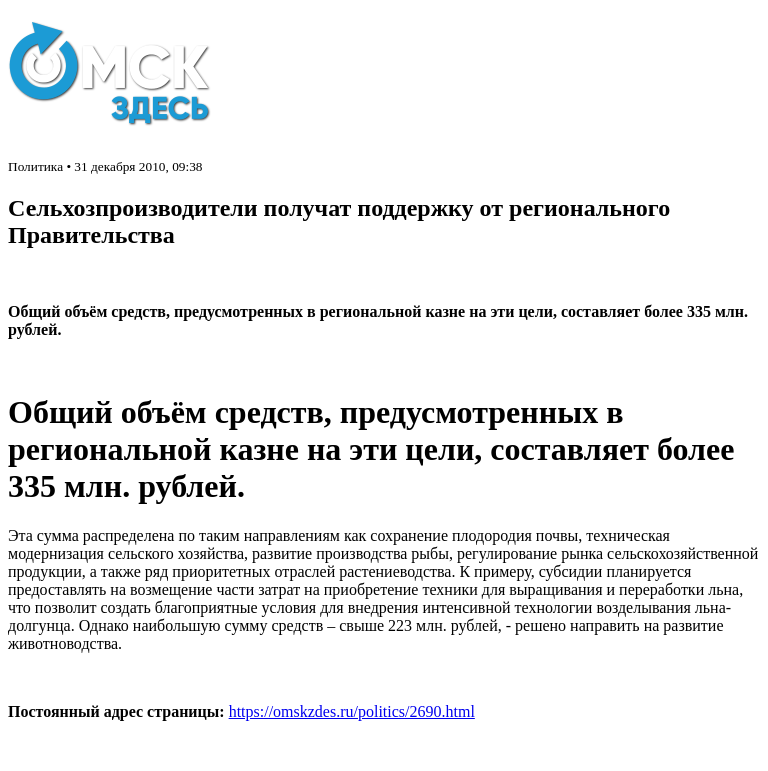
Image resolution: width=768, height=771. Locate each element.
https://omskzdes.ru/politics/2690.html (352, 711)
